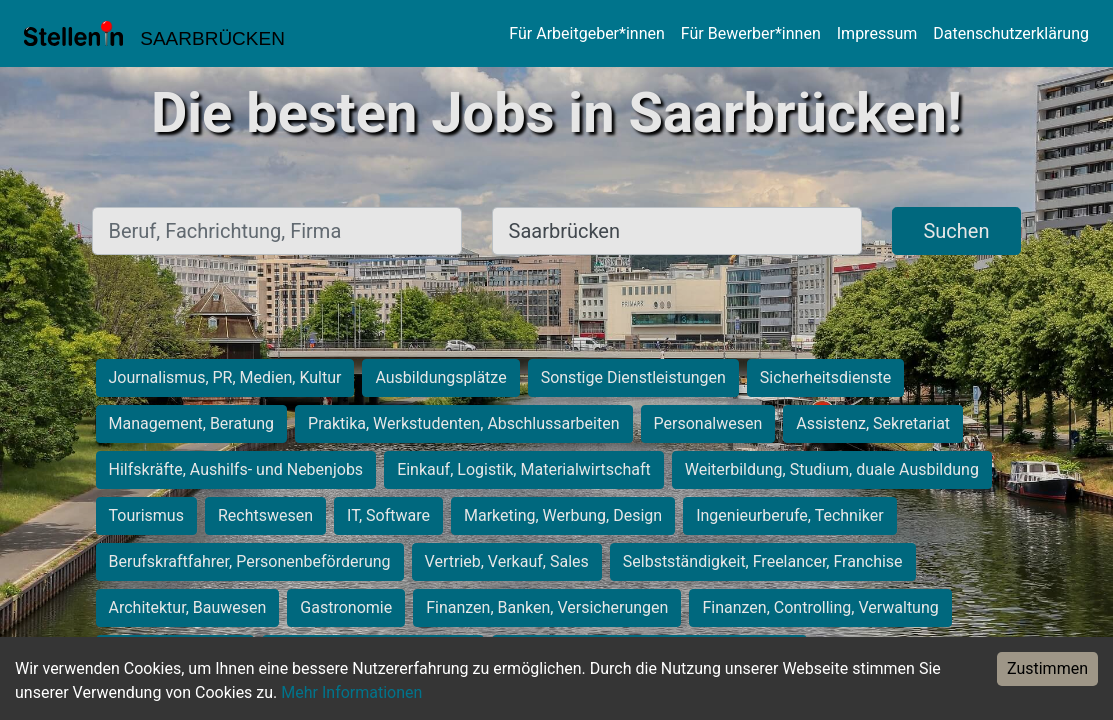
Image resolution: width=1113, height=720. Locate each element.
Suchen (956, 231)
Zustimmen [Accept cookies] (1047, 668)
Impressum (877, 33)
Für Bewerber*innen (751, 33)
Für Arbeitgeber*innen (586, 33)
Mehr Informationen (351, 692)
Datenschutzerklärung (1011, 33)
